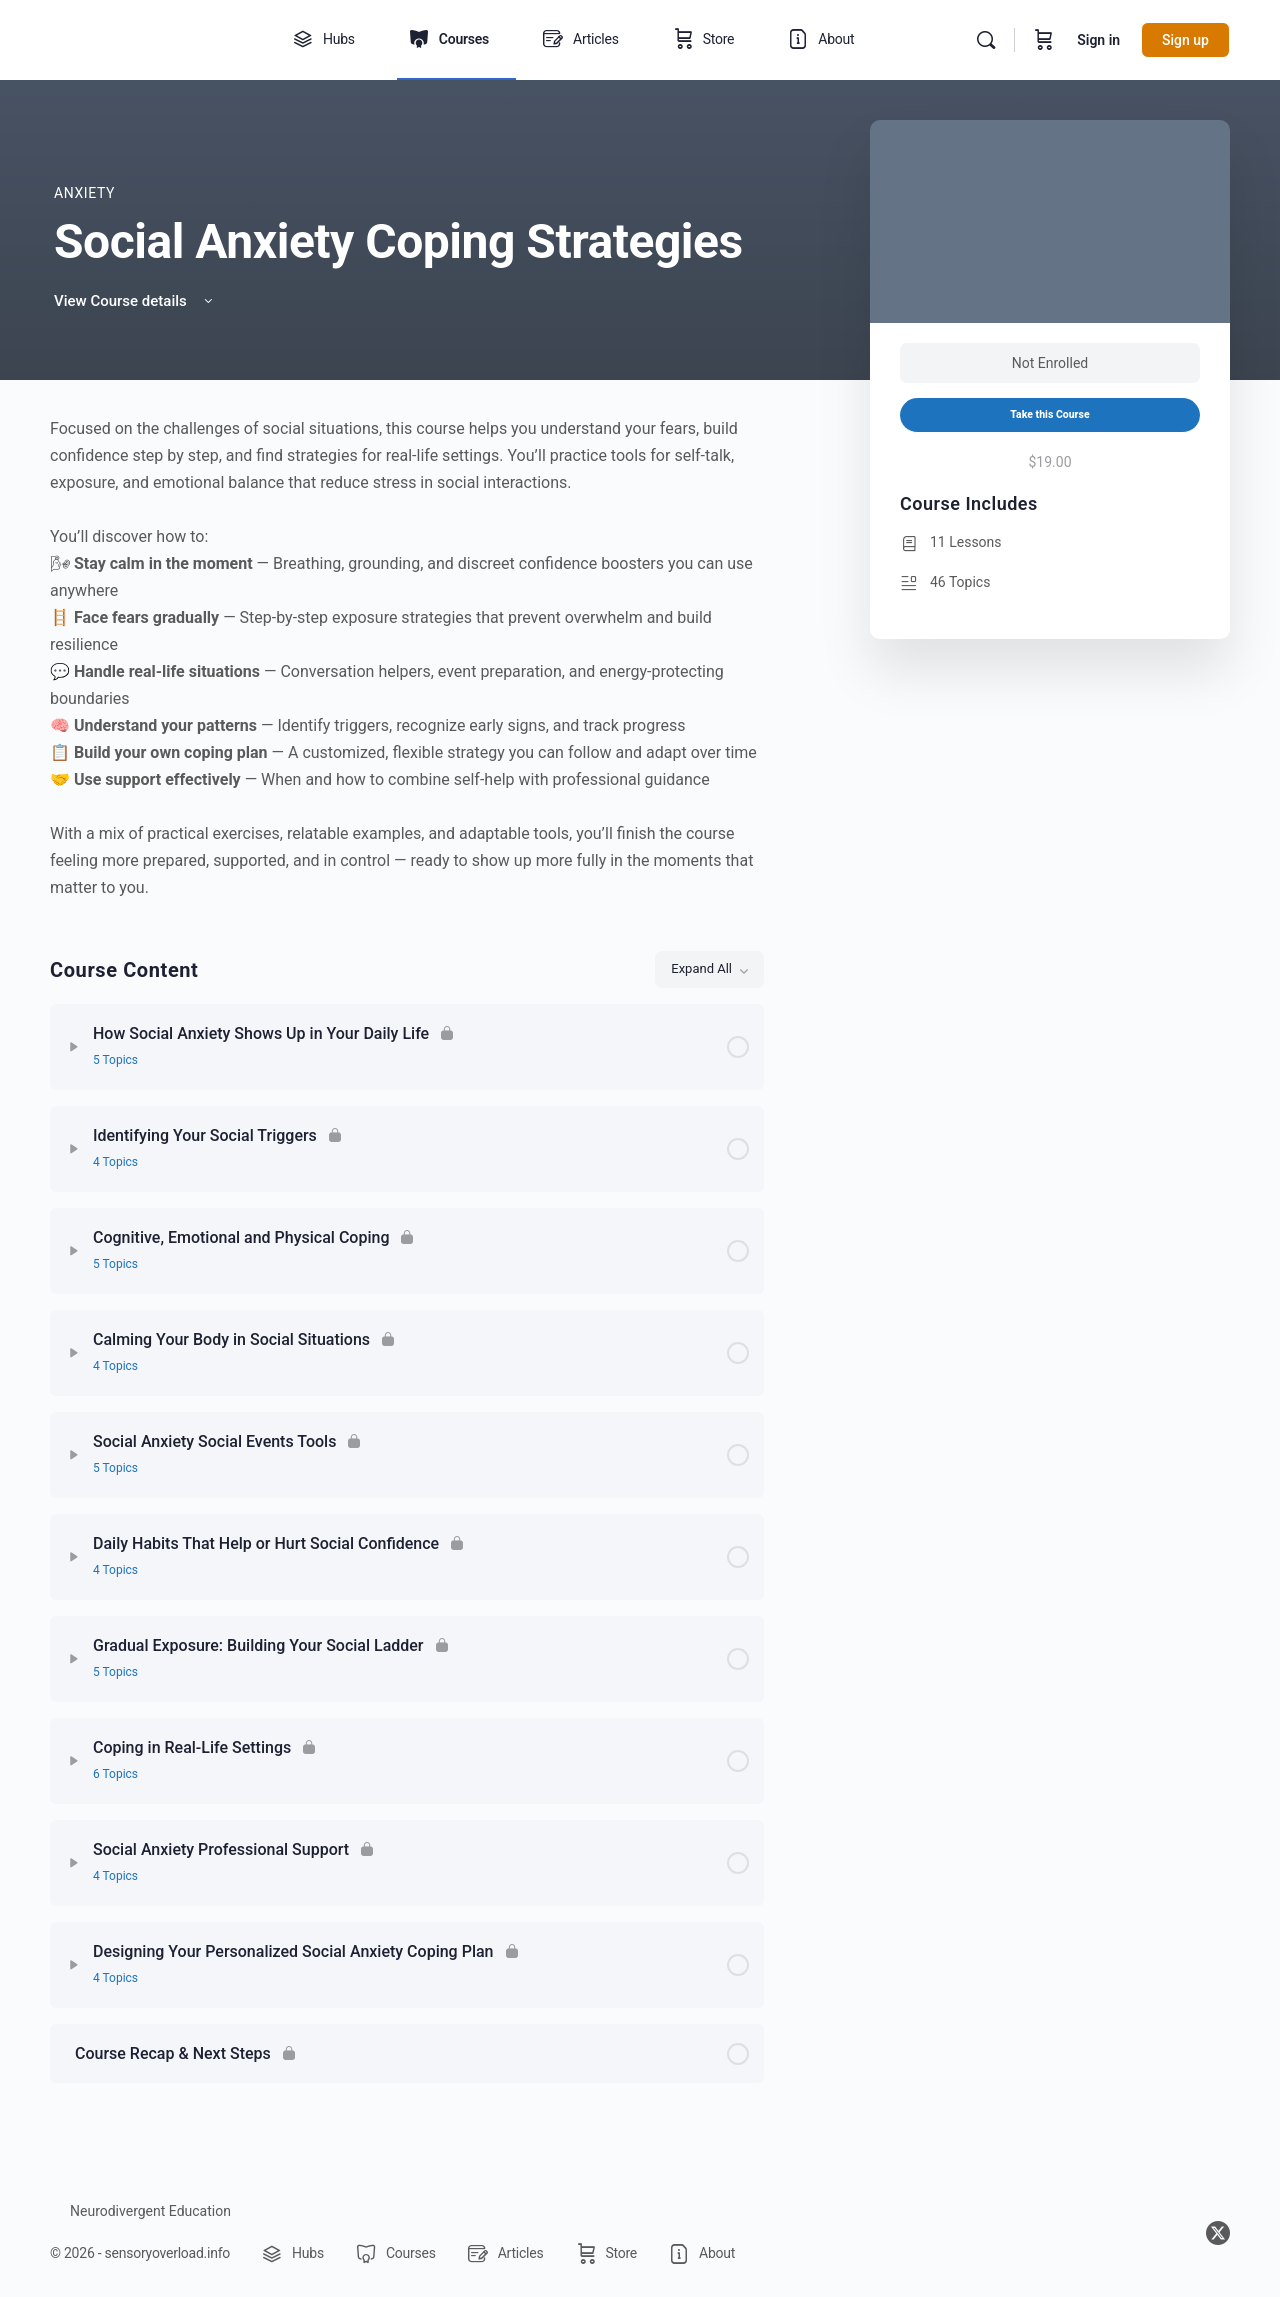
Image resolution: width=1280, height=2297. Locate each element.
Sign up (1185, 40)
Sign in (1098, 40)
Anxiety (84, 193)
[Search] (986, 40)
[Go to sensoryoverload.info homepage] (145, 38)
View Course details (135, 301)
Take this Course (1049, 414)
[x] (1218, 2233)
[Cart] (1044, 40)
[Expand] (74, 1047)
